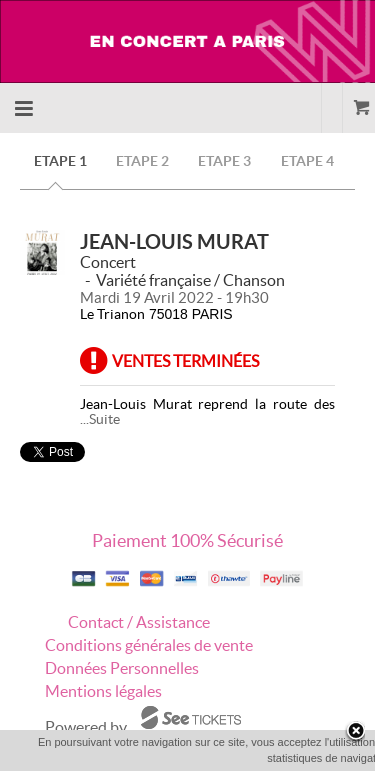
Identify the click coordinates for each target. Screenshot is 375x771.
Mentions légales (103, 691)
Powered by (86, 727)
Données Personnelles (122, 668)
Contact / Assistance (139, 622)
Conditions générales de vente (149, 645)
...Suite (100, 419)
